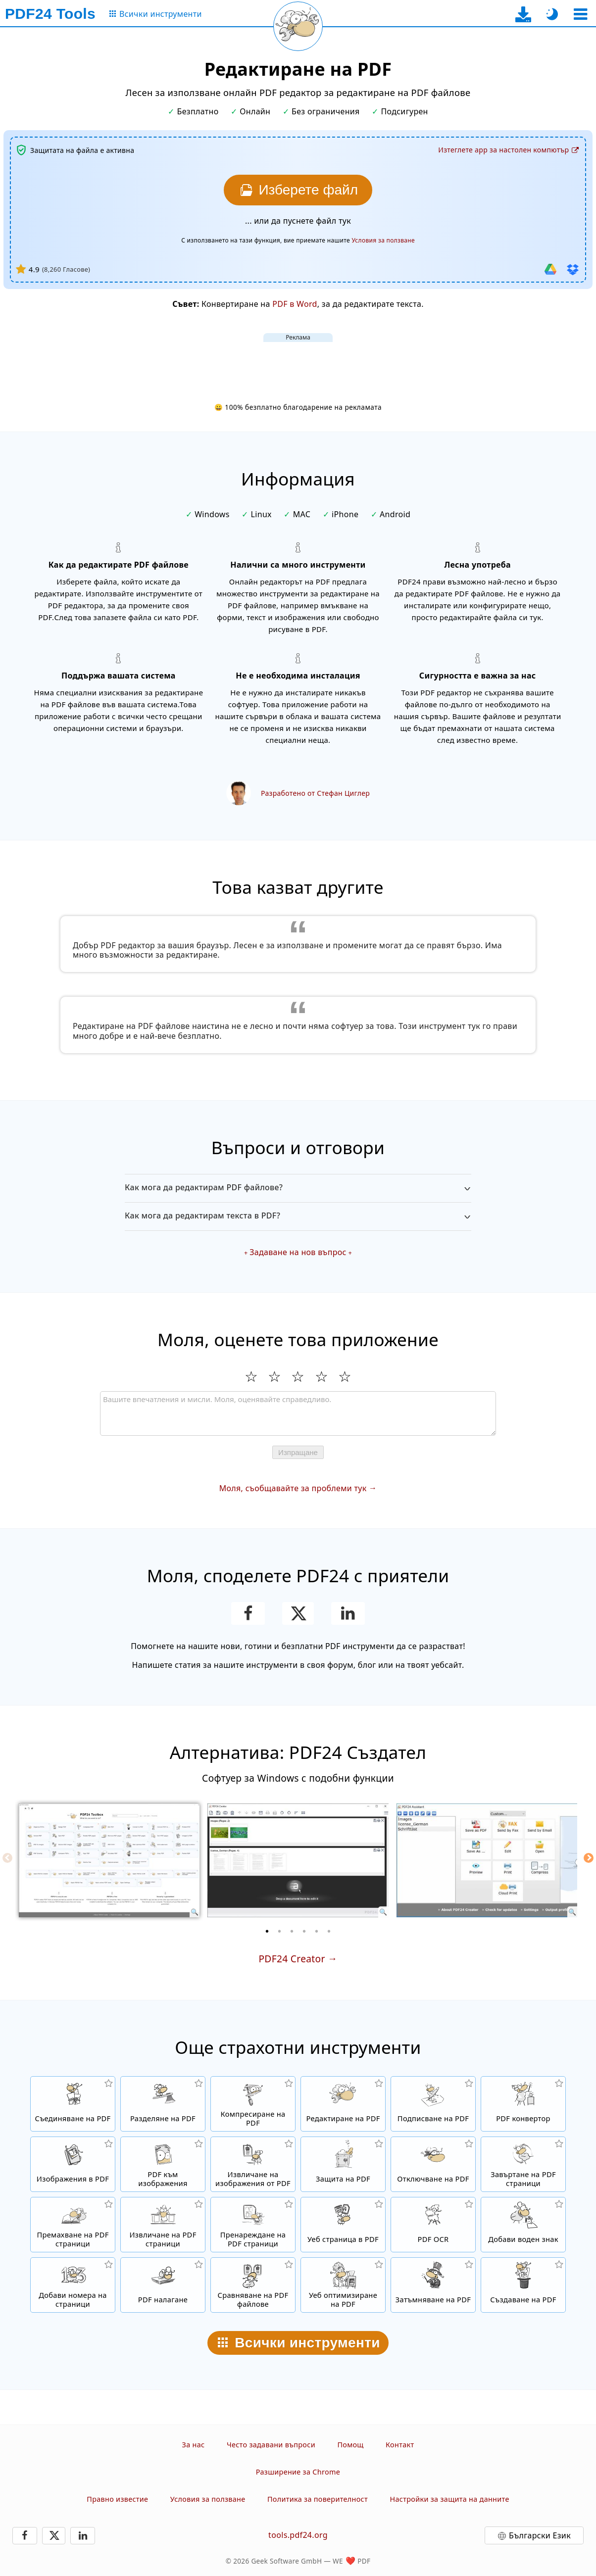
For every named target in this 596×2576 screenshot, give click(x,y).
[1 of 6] (267, 1931)
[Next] (589, 1858)
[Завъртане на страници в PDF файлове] (523, 2164)
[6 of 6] (329, 1931)
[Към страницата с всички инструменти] (155, 14)
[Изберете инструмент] (580, 14)
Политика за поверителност (317, 2499)
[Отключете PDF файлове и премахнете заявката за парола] (433, 2164)
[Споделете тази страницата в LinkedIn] (348, 1613)
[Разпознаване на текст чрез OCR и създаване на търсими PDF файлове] (433, 2224)
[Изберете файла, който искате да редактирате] (298, 190)
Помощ (350, 2444)
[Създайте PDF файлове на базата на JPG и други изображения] (72, 2164)
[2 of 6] (280, 1931)
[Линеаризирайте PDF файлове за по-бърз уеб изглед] (343, 2285)
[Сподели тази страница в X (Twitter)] (297, 1613)
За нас (193, 2444)
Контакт (400, 2444)
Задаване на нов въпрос (298, 1252)
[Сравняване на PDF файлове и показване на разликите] (253, 2285)
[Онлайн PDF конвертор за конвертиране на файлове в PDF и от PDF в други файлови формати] (523, 2104)
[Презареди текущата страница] (298, 26)
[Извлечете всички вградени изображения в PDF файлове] (253, 2164)
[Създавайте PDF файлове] (523, 2285)
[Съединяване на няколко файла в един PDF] (72, 2104)
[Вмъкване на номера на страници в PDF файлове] (72, 2285)
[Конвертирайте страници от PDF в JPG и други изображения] (162, 2164)
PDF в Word (294, 303)
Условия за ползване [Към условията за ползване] (382, 240)
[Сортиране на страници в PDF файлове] (253, 2224)
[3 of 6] (292, 1931)
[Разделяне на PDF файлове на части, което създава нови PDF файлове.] (162, 2104)
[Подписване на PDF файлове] (433, 2104)
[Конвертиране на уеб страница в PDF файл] (343, 2224)
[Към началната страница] (50, 13)
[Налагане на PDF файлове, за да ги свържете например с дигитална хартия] (162, 2285)
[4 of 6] (304, 1931)
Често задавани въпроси (271, 2444)
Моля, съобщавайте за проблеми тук (293, 1488)
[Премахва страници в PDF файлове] (72, 2224)
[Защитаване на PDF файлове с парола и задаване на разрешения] (343, 2164)
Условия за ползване (208, 2499)
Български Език (540, 2535)
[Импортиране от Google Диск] (550, 269)
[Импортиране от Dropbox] (573, 269)
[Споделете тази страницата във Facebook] (248, 1613)
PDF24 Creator (291, 1958)
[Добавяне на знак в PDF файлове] (523, 2224)
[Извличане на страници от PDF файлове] (162, 2224)
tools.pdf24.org (298, 2534)
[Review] (298, 1413)
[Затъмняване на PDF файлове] (433, 2285)
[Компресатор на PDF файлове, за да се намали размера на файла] (253, 2104)
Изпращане (298, 1452)
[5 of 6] (317, 1931)
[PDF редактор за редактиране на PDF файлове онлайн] (343, 2104)
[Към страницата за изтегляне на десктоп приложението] (523, 14)
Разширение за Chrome (298, 2472)
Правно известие (117, 2499)
